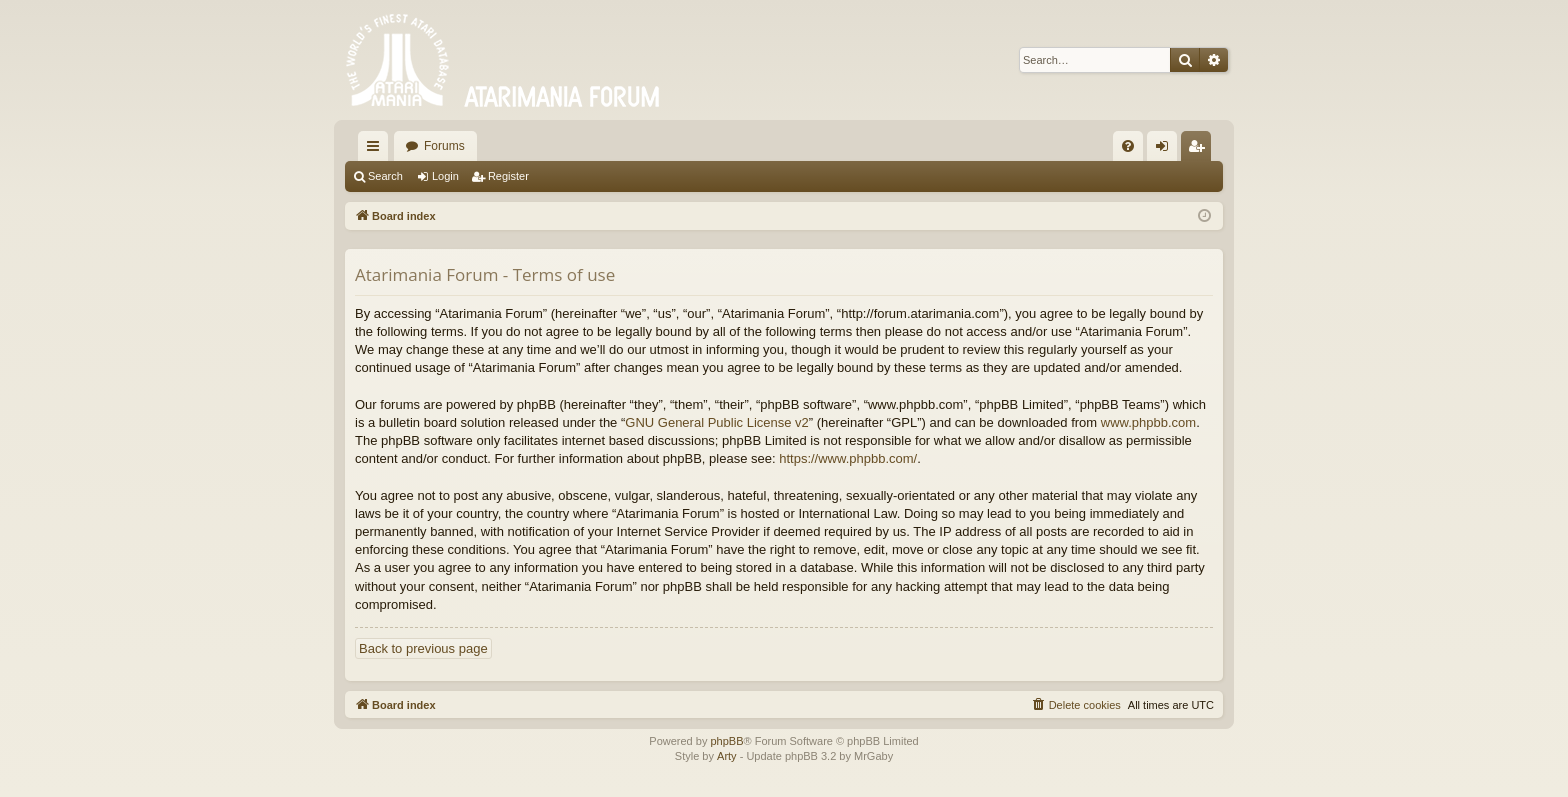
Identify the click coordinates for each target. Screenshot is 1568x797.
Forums (444, 146)
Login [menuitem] (1166, 150)
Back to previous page (423, 648)
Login (445, 176)
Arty (727, 756)
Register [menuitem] (1200, 150)
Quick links (377, 150)
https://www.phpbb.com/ (848, 458)
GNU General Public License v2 (717, 422)
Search (385, 176)
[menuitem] (1128, 146)
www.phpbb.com (1148, 422)
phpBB (726, 741)
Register (508, 176)
